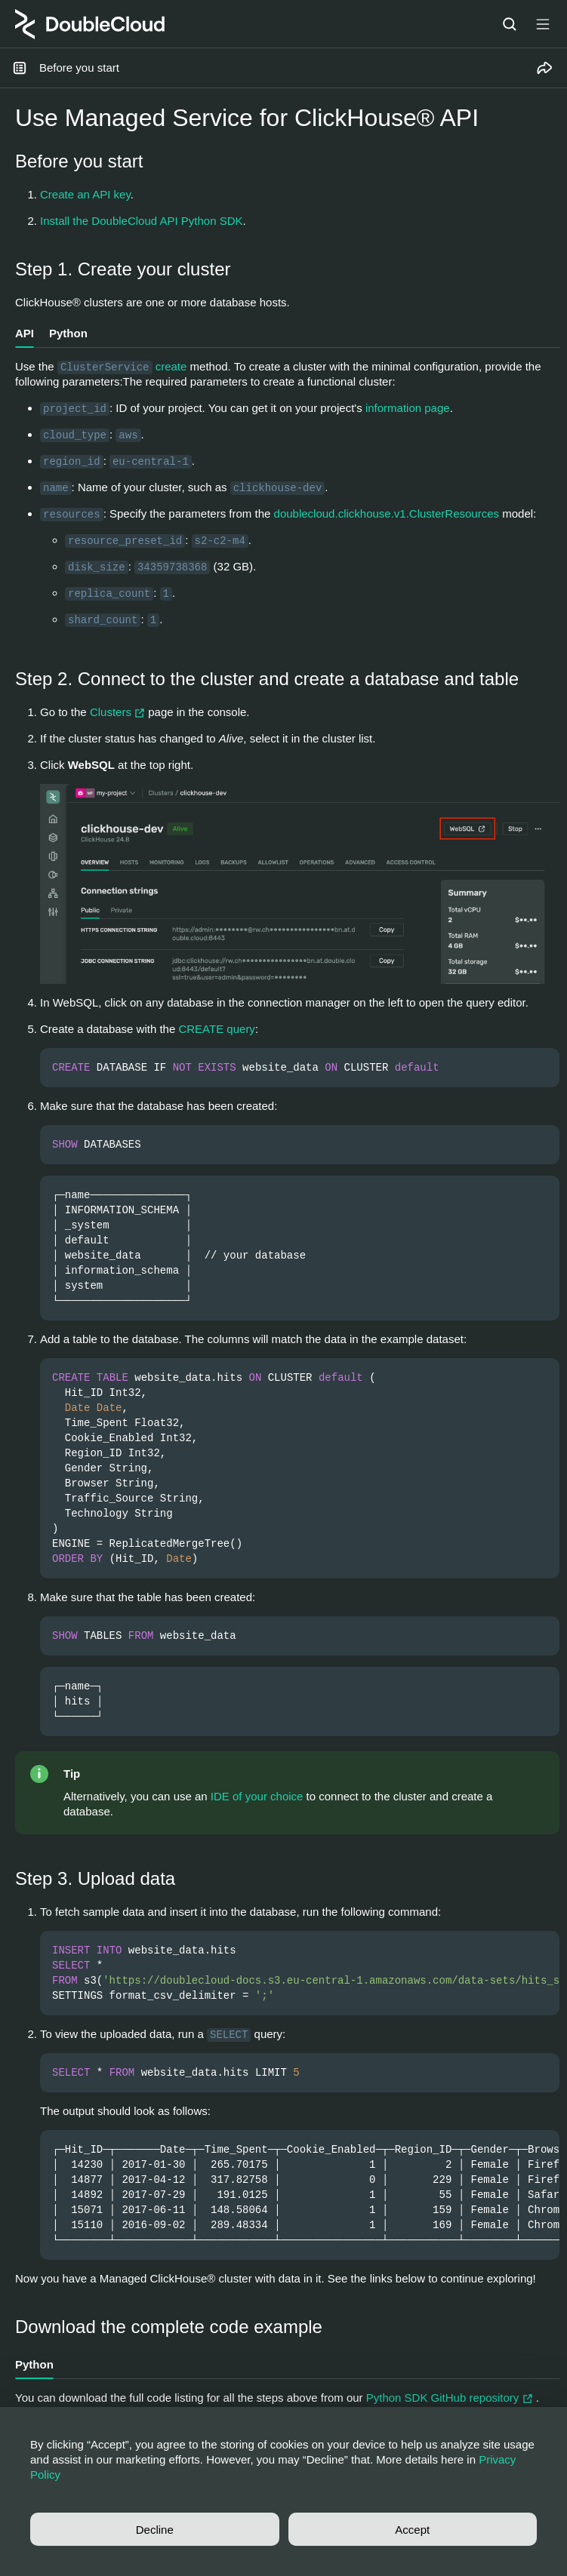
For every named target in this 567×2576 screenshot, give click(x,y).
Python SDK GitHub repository (451, 2397)
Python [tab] (68, 333)
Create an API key (85, 194)
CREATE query (216, 1028)
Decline (155, 2529)
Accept (412, 2529)
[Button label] (542, 24)
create (171, 366)
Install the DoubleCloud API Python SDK (141, 220)
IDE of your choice (257, 1796)
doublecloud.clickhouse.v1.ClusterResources (387, 513)
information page (407, 407)
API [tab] (24, 333)
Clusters (119, 711)
